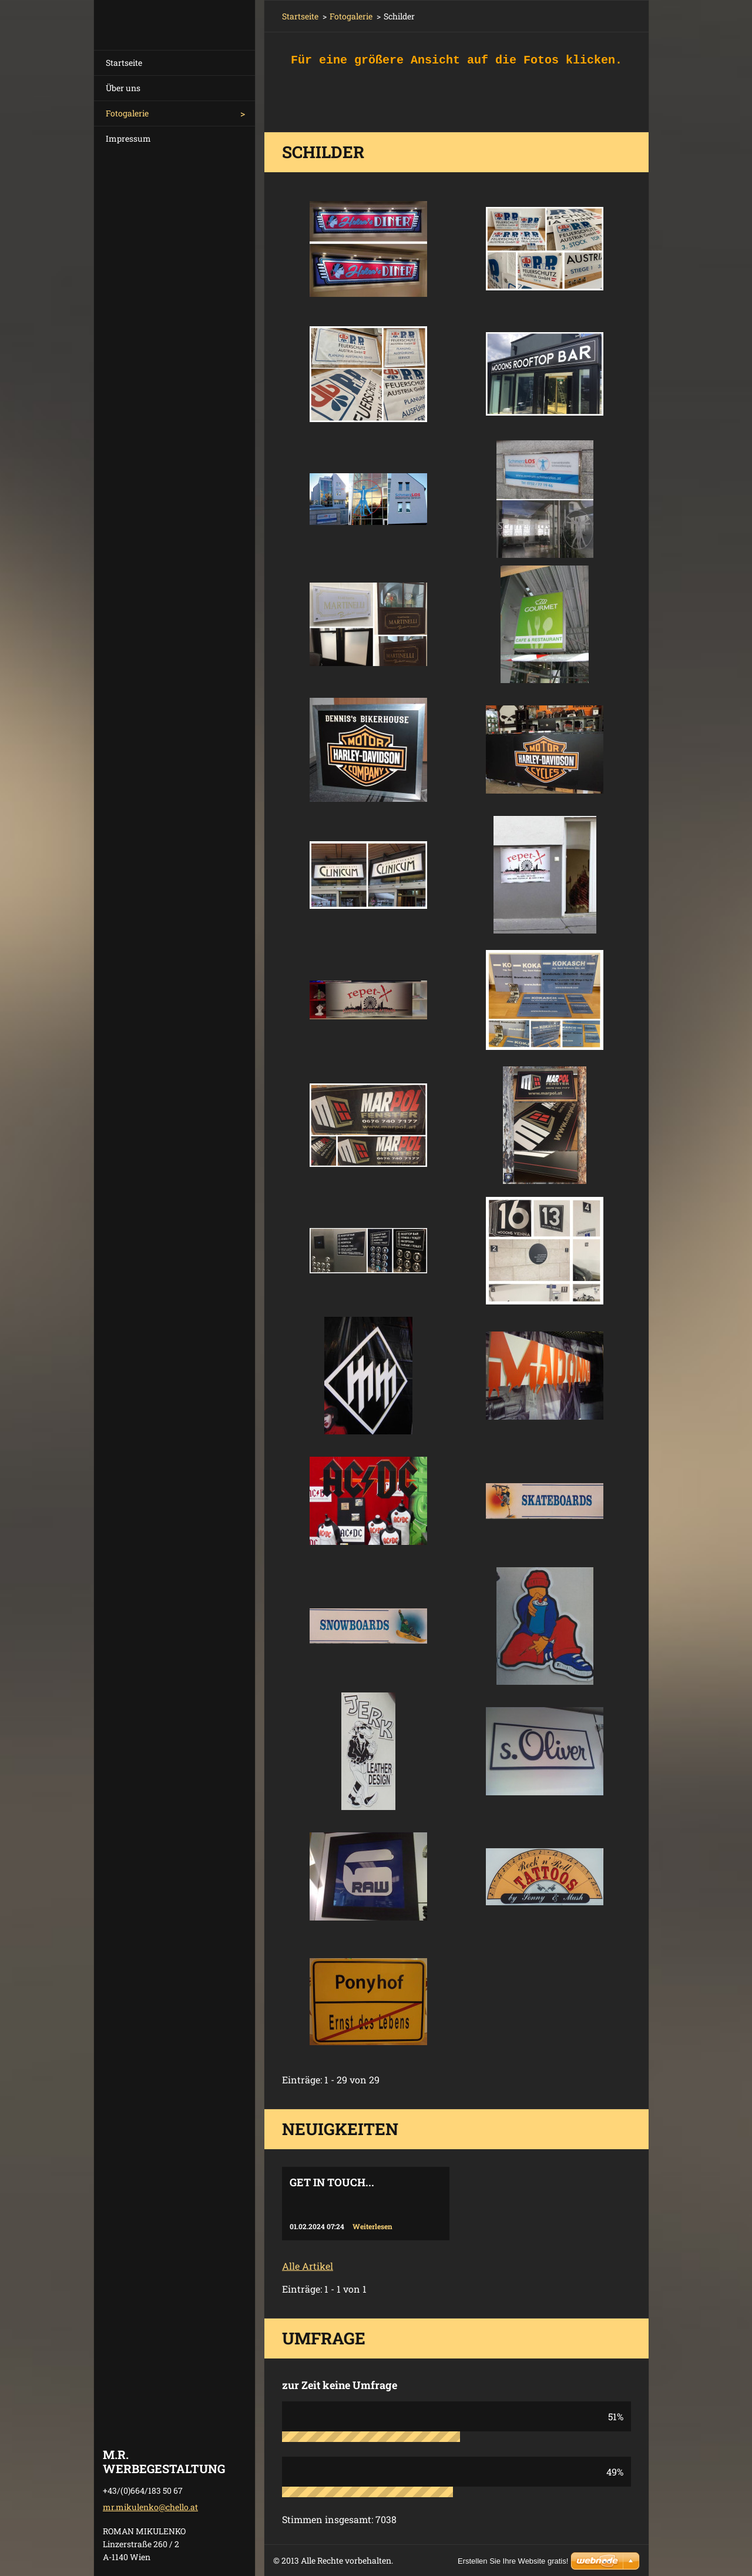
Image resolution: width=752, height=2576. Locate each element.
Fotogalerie (127, 113)
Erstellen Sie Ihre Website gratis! (513, 2561)
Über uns (123, 87)
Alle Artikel (307, 2266)
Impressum (128, 138)
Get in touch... (332, 2182)
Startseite (124, 62)
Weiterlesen (372, 2226)
